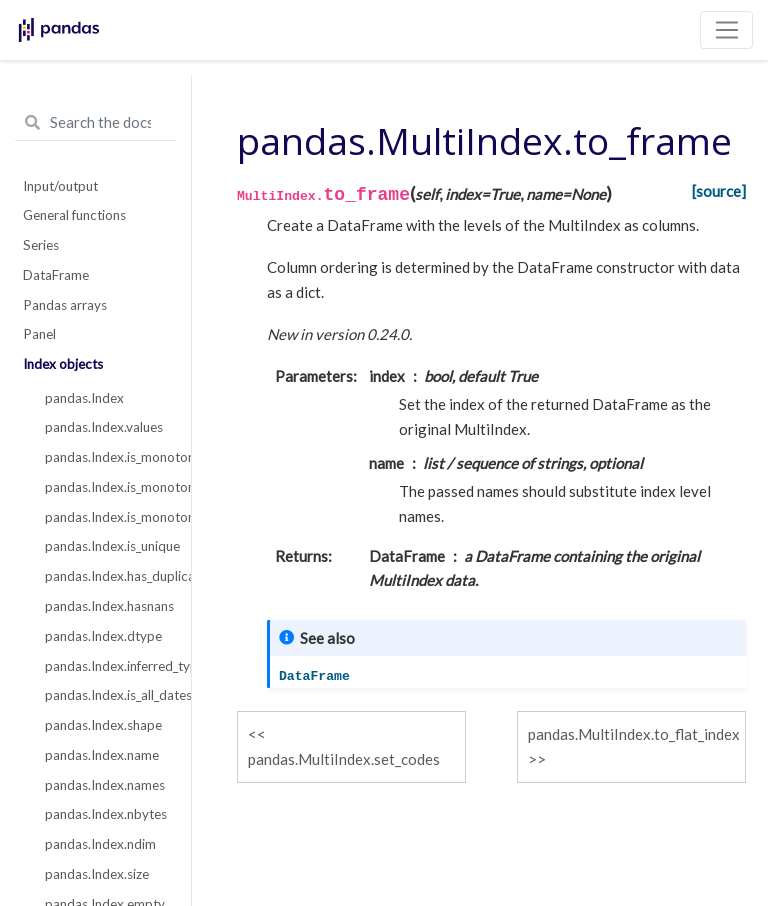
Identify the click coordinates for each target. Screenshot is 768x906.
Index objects (63, 364)
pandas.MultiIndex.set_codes (344, 759)
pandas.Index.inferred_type (107, 666)
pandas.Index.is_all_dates (107, 695)
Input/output (60, 186)
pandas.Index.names (105, 785)
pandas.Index (84, 398)
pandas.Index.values (104, 427)
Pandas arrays (65, 305)
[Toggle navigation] (726, 30)
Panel (39, 334)
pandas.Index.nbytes (106, 814)
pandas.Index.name (102, 755)
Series (41, 245)
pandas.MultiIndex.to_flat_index (634, 734)
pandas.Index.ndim (100, 844)
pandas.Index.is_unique (107, 546)
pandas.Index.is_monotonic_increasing (107, 487)
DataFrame (56, 275)
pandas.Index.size (97, 874)
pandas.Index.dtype (103, 636)
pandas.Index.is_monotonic (107, 457)
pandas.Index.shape (103, 725)
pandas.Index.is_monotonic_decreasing (107, 517)
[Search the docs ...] (95, 123)
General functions (74, 215)
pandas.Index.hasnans (107, 606)
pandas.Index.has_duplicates (107, 576)
